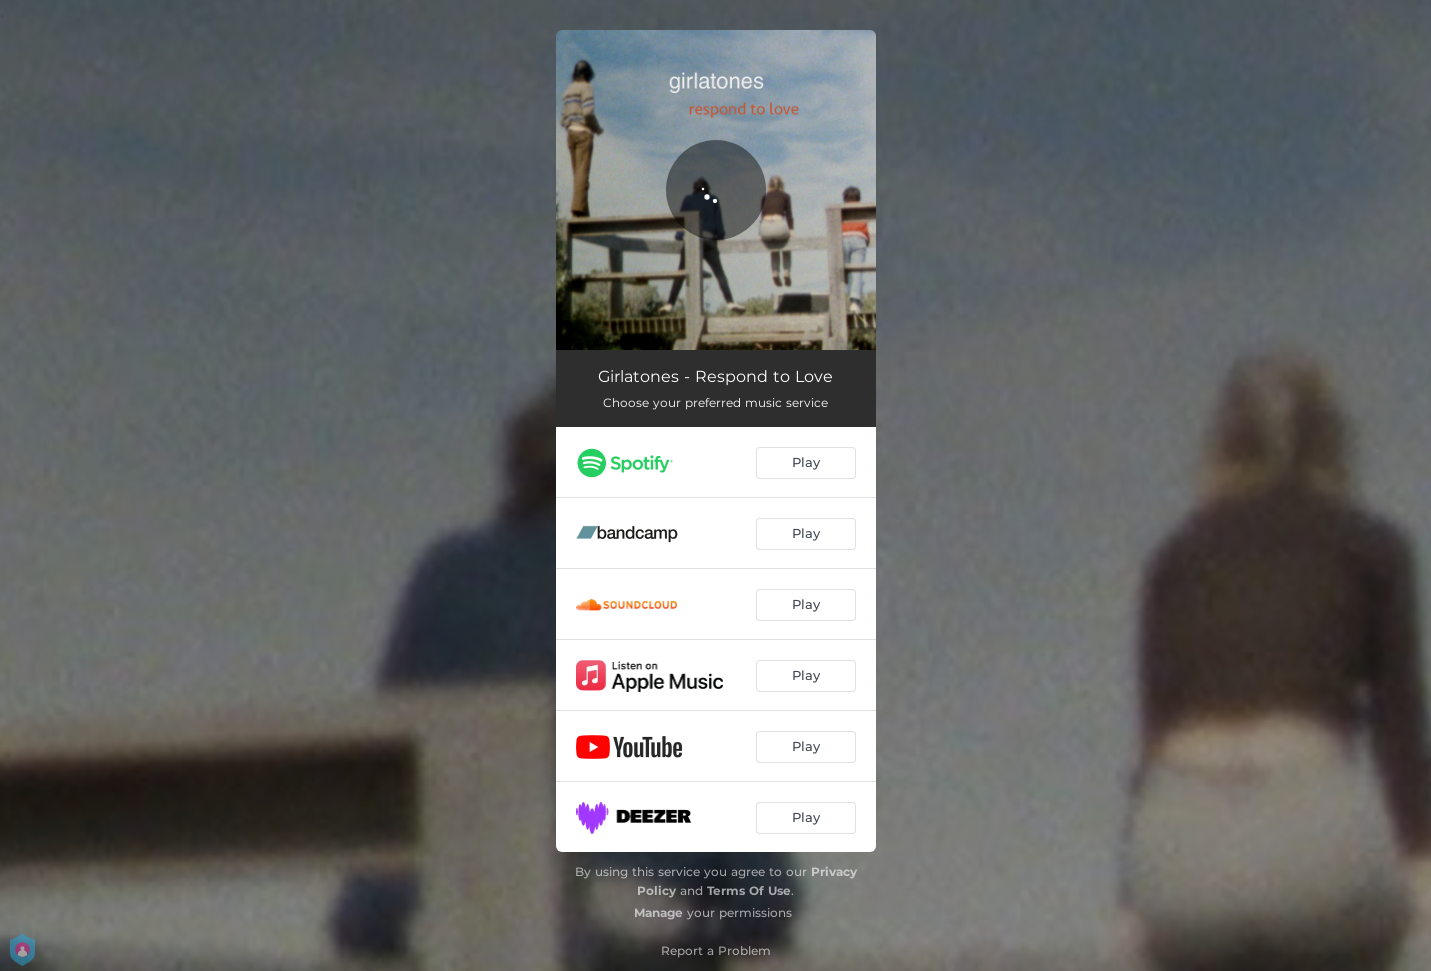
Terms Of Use (749, 890)
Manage (658, 912)
